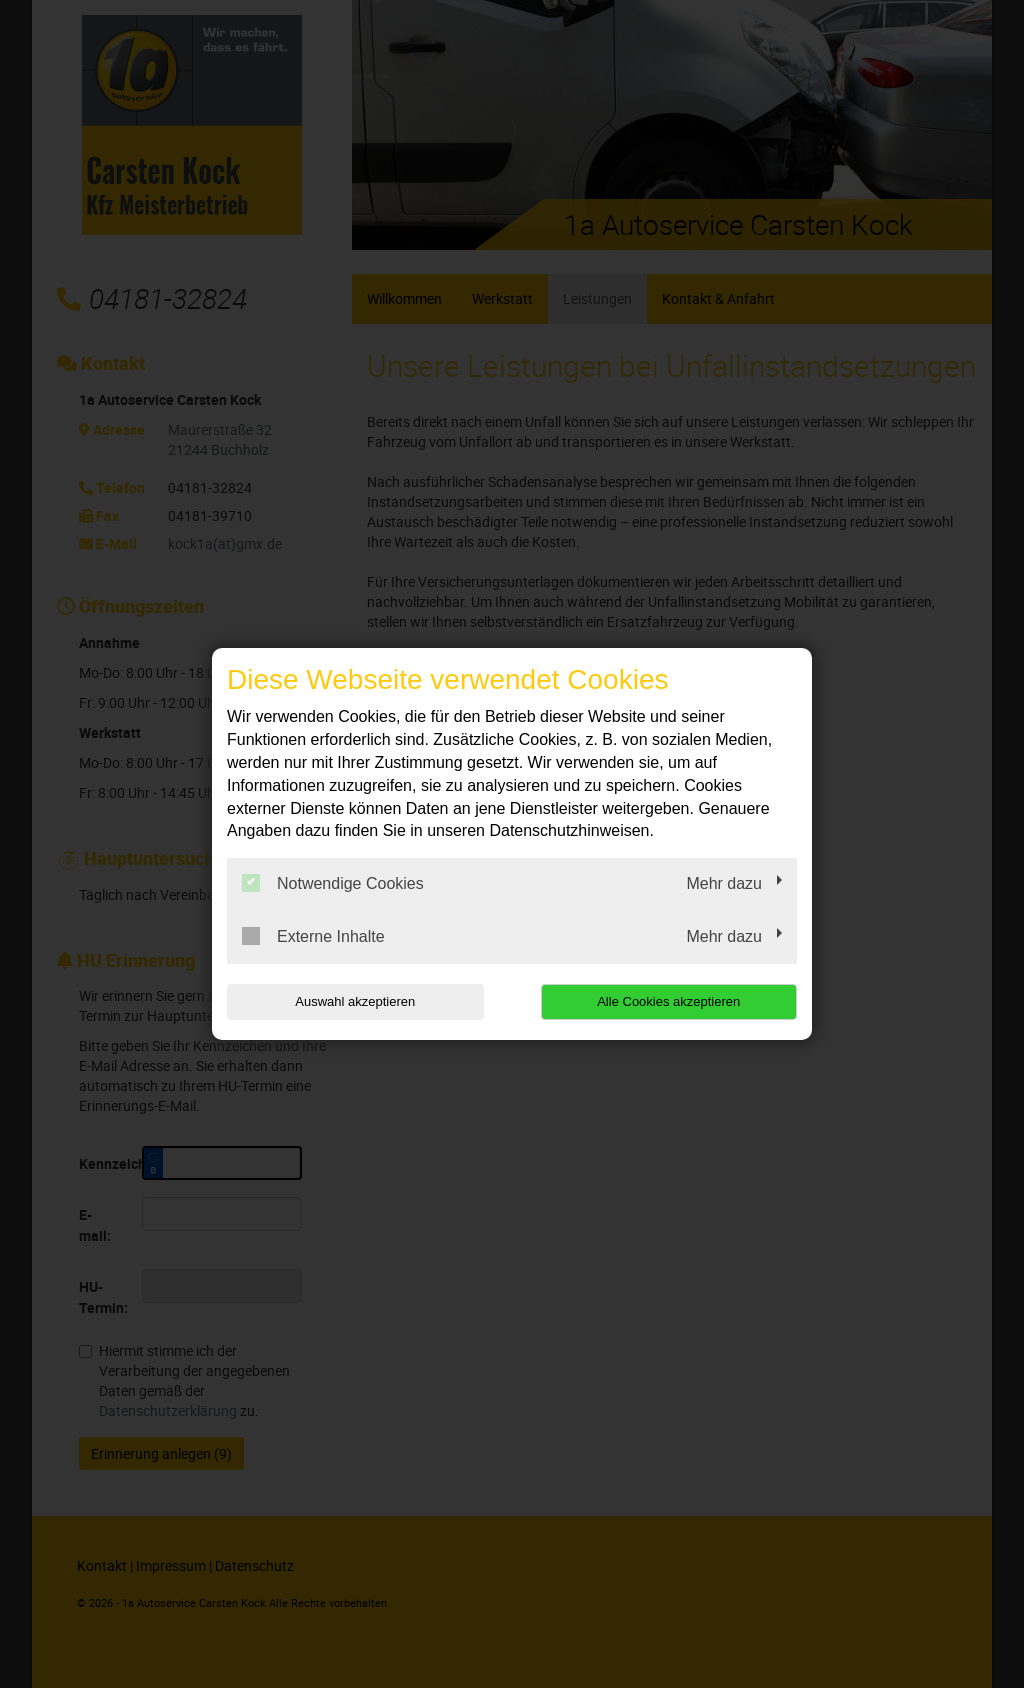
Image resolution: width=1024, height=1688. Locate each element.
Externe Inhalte (313, 936)
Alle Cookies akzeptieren (668, 1001)
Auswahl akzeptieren (355, 1001)
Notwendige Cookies (333, 883)
